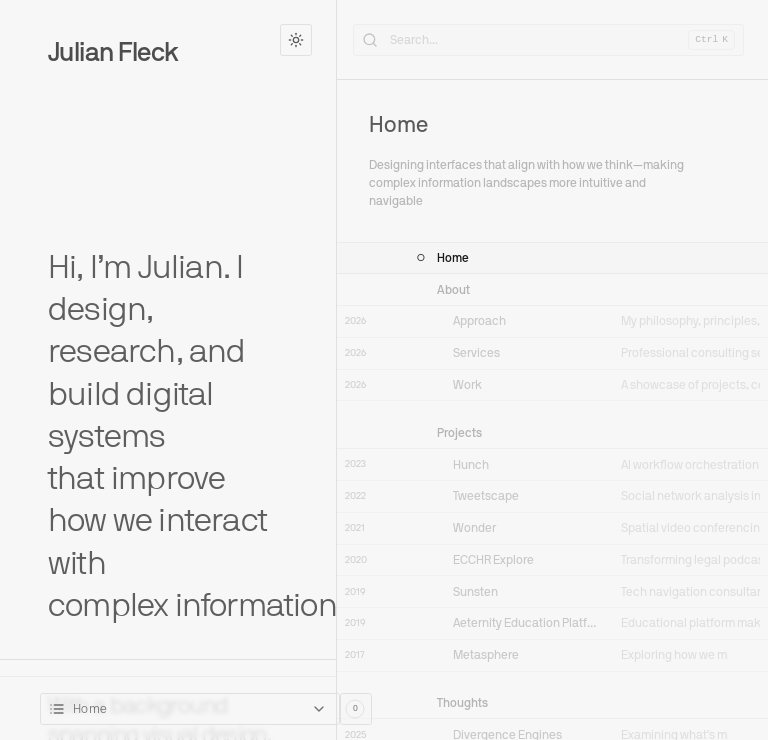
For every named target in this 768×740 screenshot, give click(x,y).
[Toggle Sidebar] (337, 370)
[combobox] (190, 709)
